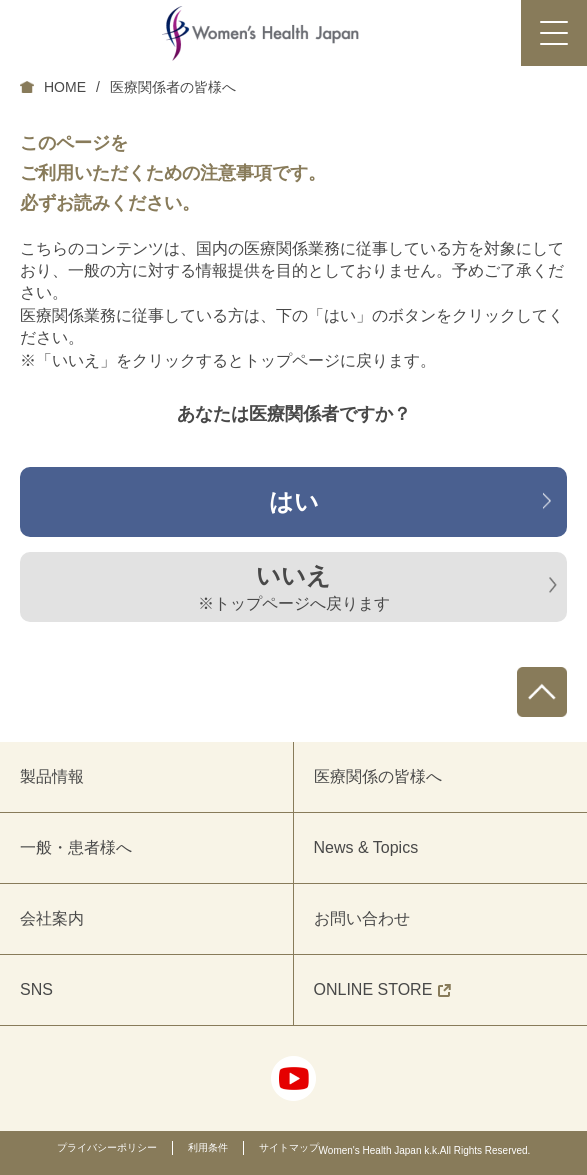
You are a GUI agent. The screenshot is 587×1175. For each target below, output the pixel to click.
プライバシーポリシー (107, 1147)
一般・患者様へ (76, 847)
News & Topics (366, 847)
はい (294, 501)
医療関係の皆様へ (378, 776)
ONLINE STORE (383, 989)
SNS (36, 989)
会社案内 (52, 918)
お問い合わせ (362, 918)
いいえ (293, 588)
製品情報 (52, 776)
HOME (65, 87)
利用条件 (208, 1147)
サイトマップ (289, 1147)
